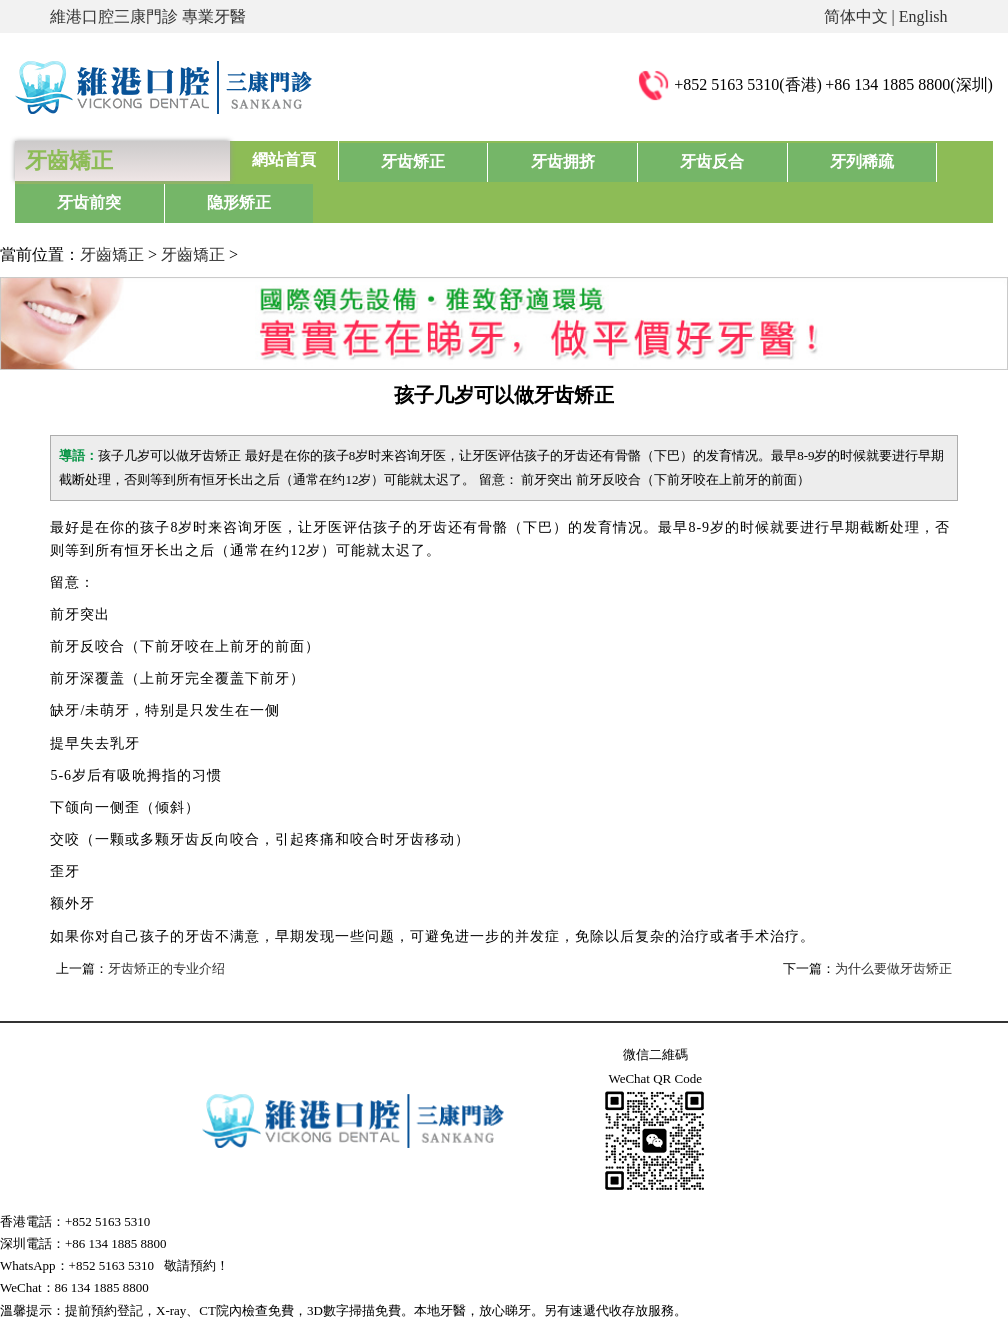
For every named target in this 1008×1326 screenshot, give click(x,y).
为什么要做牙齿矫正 (893, 926)
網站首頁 (284, 159)
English (923, 16)
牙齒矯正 (112, 212)
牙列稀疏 (718, 159)
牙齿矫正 (393, 159)
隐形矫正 (935, 159)
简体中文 (856, 16)
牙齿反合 (610, 159)
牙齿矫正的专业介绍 (166, 926)
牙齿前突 (827, 159)
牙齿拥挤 (501, 159)
